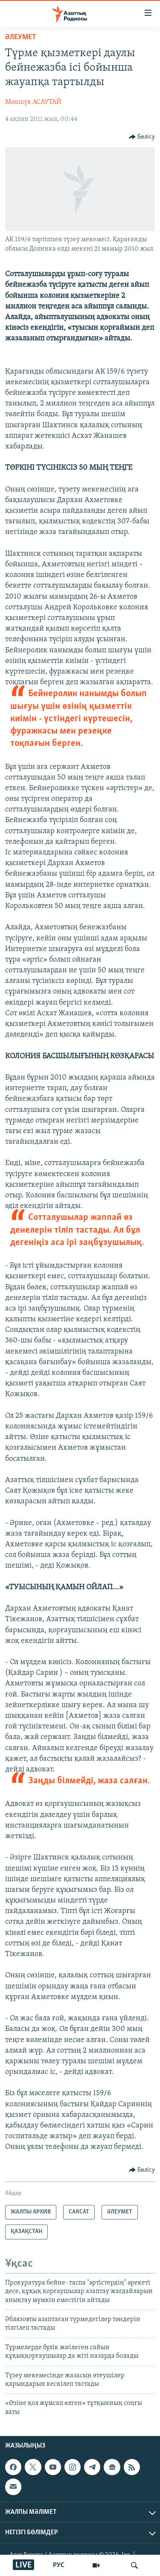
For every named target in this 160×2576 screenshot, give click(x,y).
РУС (58, 2565)
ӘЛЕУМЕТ (20, 37)
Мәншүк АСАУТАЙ (33, 102)
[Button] (142, 137)
